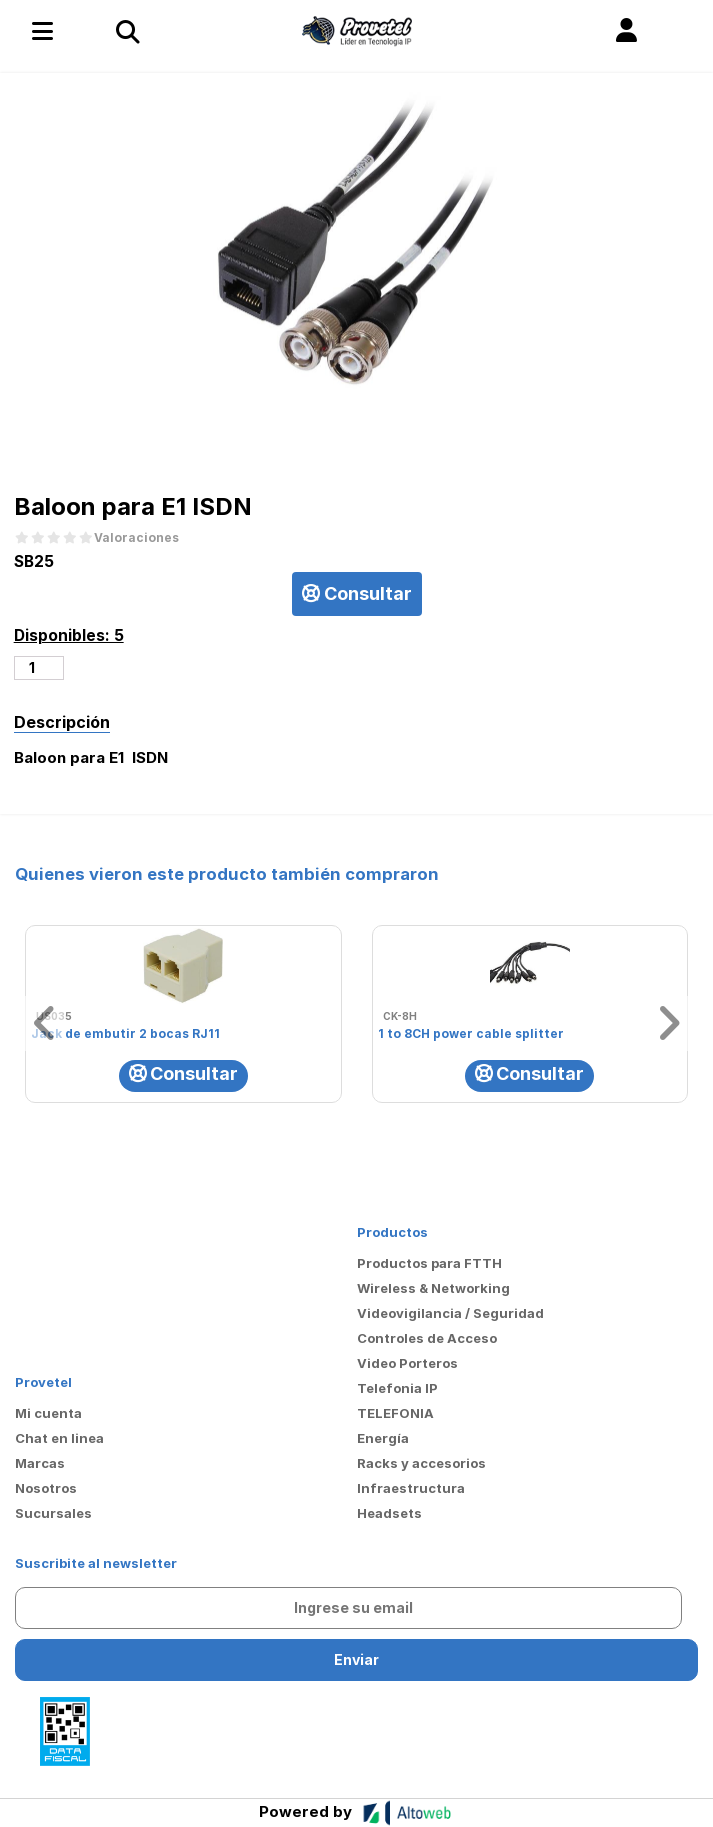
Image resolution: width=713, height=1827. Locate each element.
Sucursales (53, 1513)
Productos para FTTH (429, 1263)
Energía (383, 1438)
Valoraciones (136, 538)
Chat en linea (59, 1438)
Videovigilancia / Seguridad (450, 1313)
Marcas (40, 1463)
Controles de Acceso (427, 1338)
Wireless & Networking (433, 1288)
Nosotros (46, 1488)
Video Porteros (407, 1363)
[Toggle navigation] (127, 31)
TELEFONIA (395, 1413)
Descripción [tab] (62, 722)
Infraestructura (411, 1488)
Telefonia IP (397, 1388)
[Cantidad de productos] (39, 668)
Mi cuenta (48, 1413)
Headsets (389, 1513)
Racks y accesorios (421, 1463)
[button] (626, 31)
